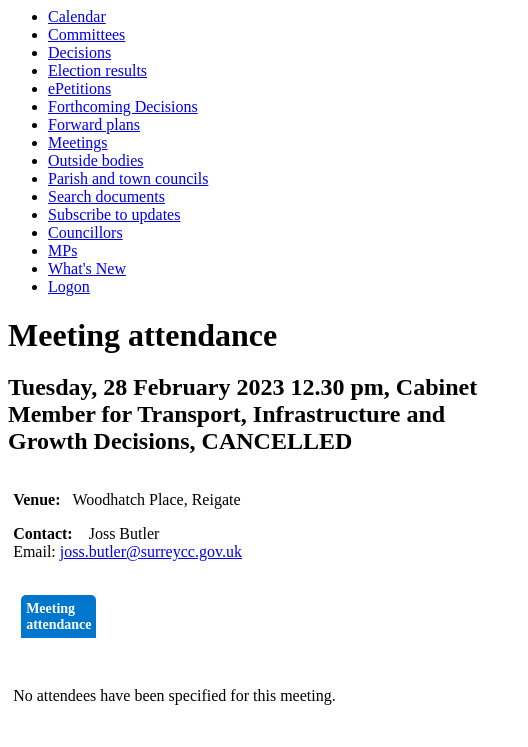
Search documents (106, 196)
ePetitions (79, 88)
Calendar (77, 16)
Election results (97, 70)
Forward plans (94, 124)
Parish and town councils (128, 178)
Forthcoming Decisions (123, 106)
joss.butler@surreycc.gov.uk (151, 551)
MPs (62, 250)
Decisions (79, 52)
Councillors (85, 232)
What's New (87, 268)
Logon (69, 286)
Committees (86, 34)
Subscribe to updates (114, 214)
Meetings (78, 142)
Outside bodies (96, 160)
